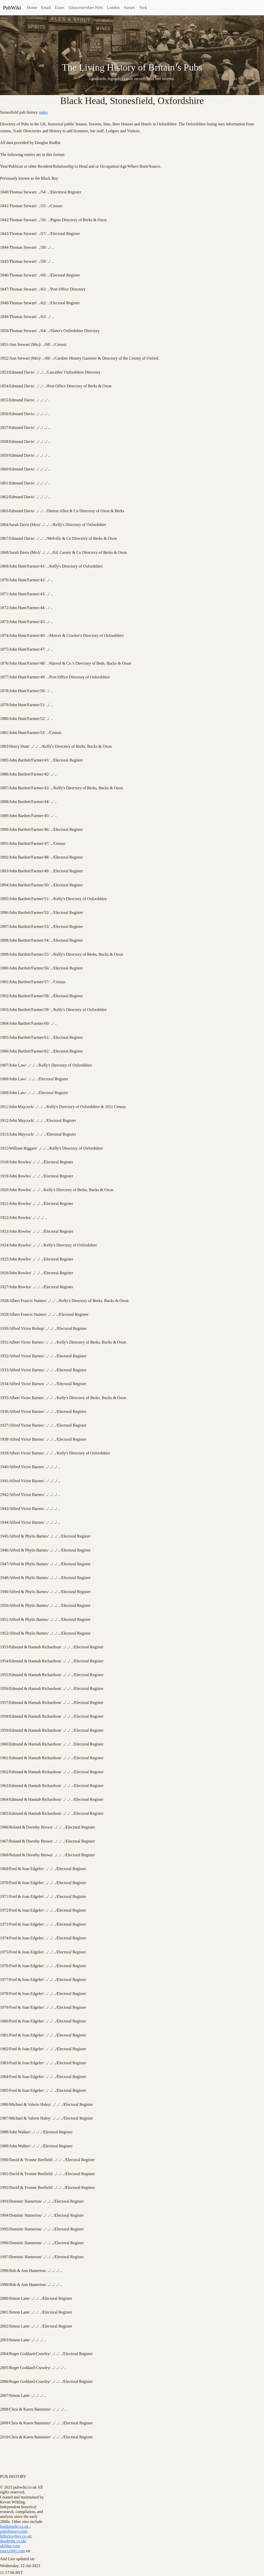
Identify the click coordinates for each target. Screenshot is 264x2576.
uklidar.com (9, 2546)
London (113, 7)
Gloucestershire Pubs (85, 7)
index (43, 112)
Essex (59, 7)
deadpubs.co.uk (12, 2541)
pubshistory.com (13, 2531)
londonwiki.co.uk (15, 2526)
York (143, 7)
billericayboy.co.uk (15, 2536)
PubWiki (12, 7)
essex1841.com (12, 2551)
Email (46, 7)
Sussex (129, 7)
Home (32, 7)
